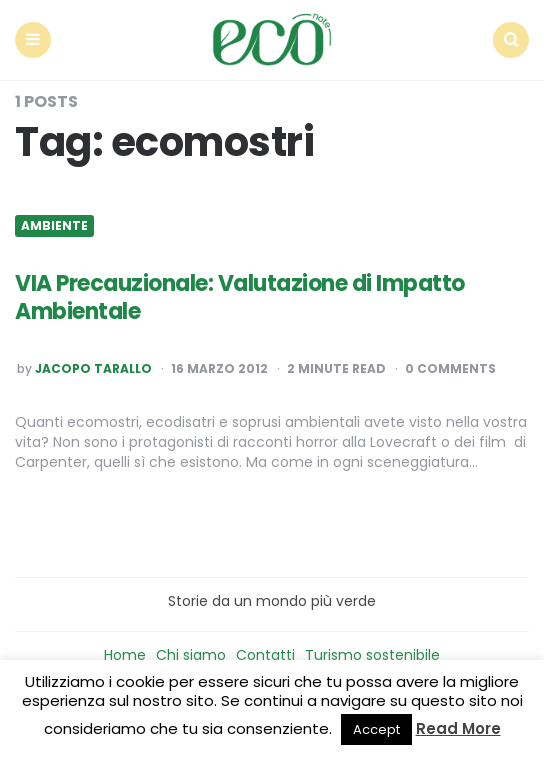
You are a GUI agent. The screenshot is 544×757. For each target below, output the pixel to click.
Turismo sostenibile (372, 655)
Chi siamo (191, 655)
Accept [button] (376, 729)
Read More (458, 728)
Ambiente (54, 226)
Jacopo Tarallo (93, 369)
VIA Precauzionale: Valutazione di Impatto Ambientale (240, 298)
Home (125, 655)
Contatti (265, 655)
